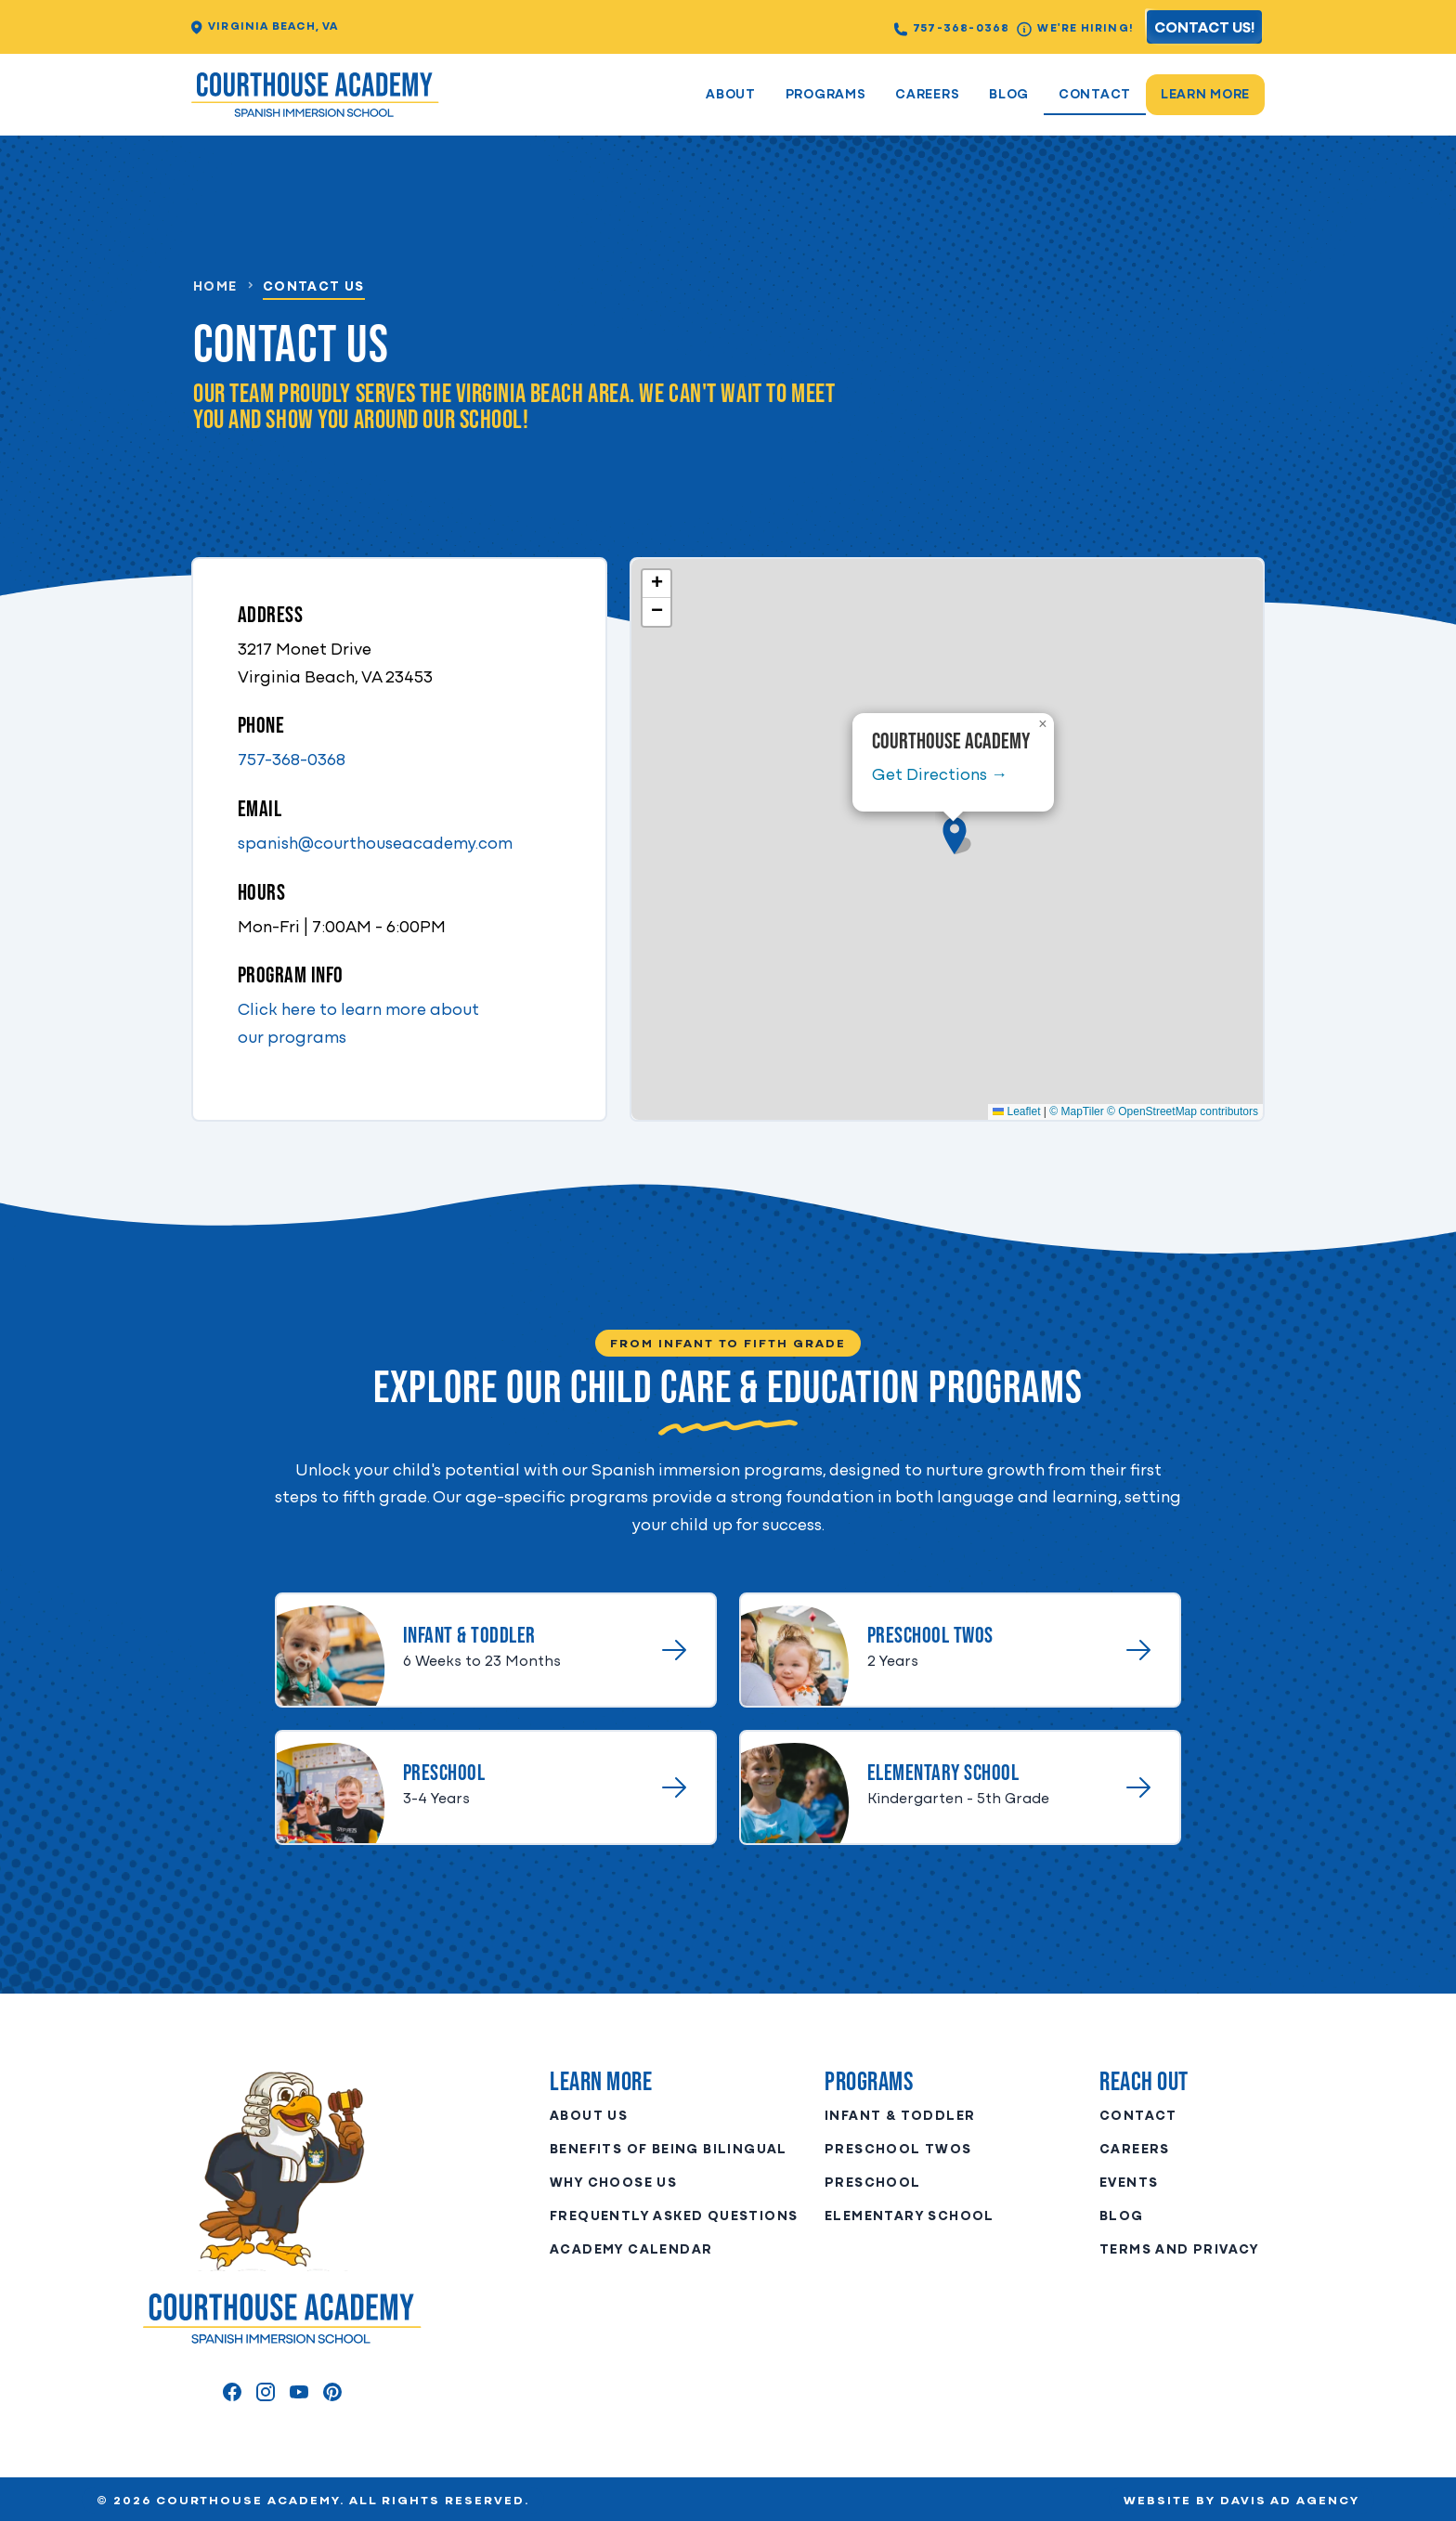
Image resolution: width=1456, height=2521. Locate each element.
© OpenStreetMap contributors (1182, 1111)
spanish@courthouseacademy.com (375, 844)
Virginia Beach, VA (265, 27)
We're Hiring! (1075, 29)
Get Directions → (940, 776)
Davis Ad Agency (1289, 2501)
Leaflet (1016, 1111)
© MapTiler (1076, 1111)
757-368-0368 (951, 29)
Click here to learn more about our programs (358, 1024)
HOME (215, 287)
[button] (954, 835)
